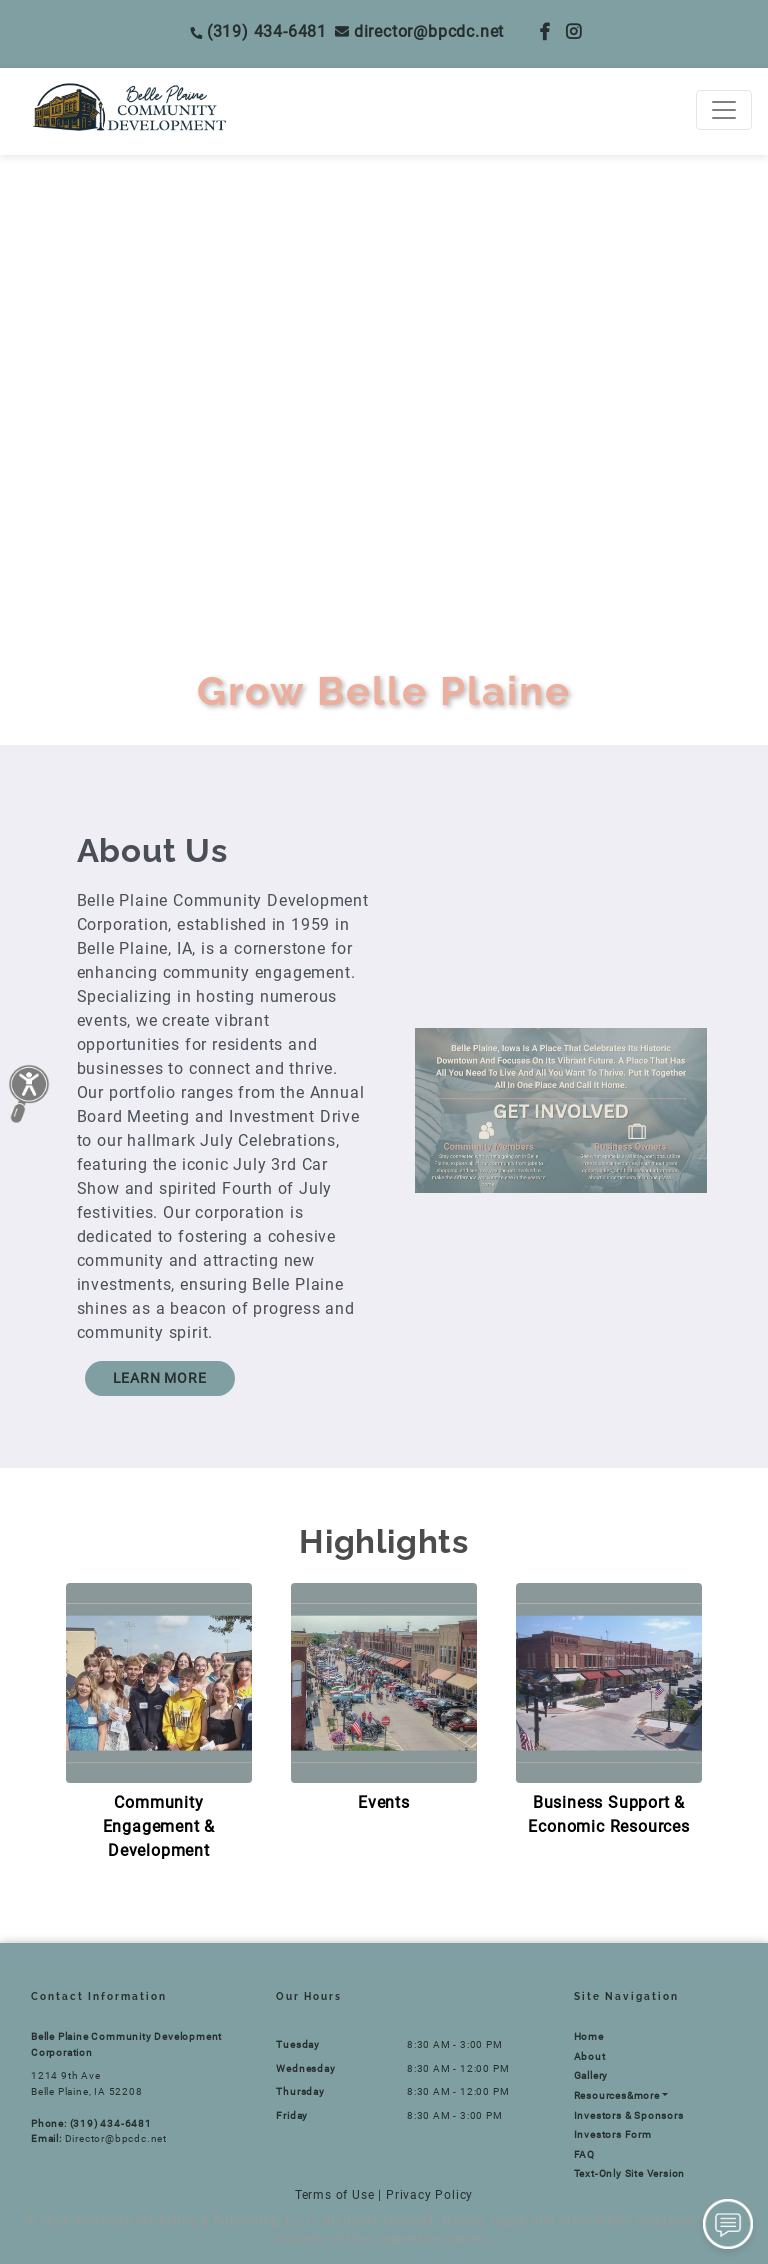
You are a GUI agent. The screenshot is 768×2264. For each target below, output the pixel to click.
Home (589, 2036)
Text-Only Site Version (630, 2173)
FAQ (584, 2154)
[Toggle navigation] (724, 110)
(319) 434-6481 (258, 31)
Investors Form (613, 2134)
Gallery (591, 2075)
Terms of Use (335, 2195)
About (590, 2056)
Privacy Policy (429, 2195)
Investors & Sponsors (629, 2115)
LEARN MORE (160, 1378)
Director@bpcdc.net (419, 31)
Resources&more (617, 2095)
